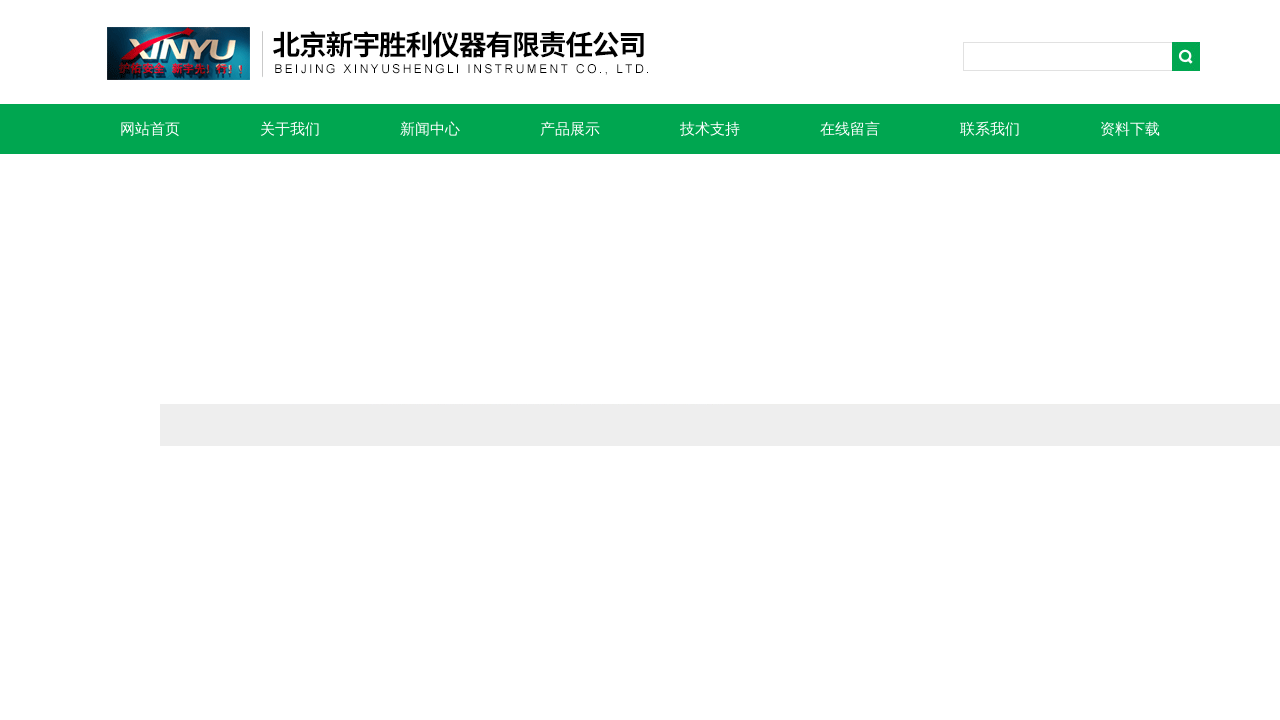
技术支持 (710, 129)
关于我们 (290, 129)
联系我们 (990, 129)
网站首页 (150, 129)
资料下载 (1130, 129)
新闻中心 (430, 129)
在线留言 (850, 129)
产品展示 (570, 129)
